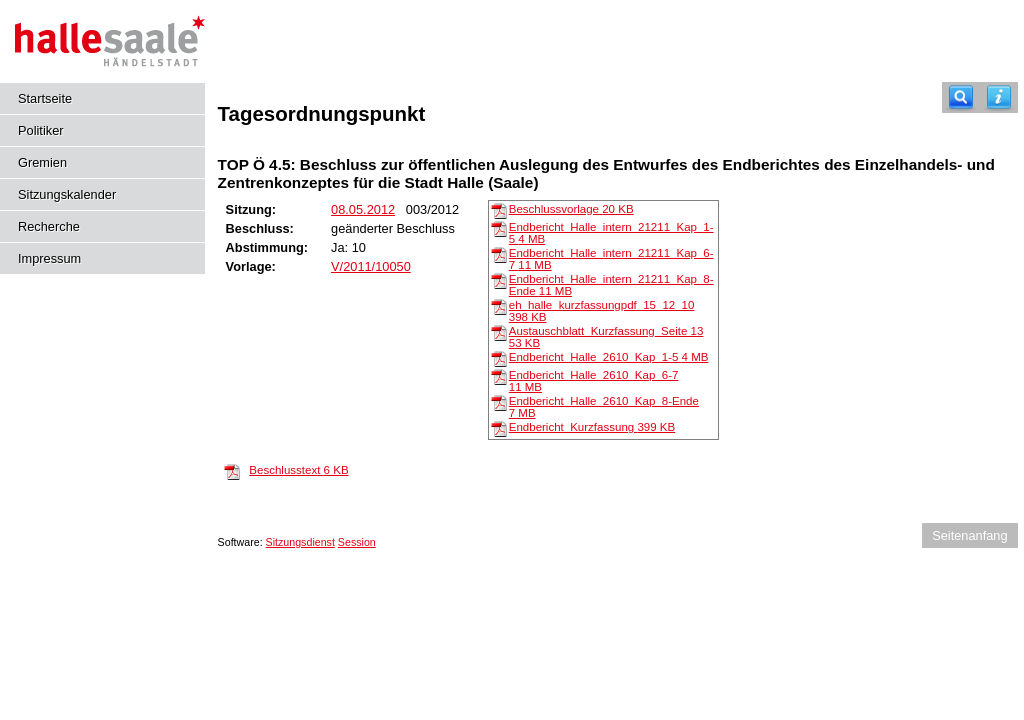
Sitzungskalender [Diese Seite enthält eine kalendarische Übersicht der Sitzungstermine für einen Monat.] (67, 194)
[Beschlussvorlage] (499, 210)
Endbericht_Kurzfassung (592, 427)
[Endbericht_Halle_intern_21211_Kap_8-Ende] (499, 280)
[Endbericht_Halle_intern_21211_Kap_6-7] (499, 254)
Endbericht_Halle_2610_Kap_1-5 (609, 357)
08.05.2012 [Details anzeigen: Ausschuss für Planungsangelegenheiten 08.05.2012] (363, 209)
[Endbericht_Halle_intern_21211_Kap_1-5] (499, 228)
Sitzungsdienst (300, 542)
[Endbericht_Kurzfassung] (499, 428)
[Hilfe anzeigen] (999, 97)
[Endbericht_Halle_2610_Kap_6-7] (499, 376)
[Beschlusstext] (232, 471)
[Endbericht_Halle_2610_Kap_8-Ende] (499, 402)
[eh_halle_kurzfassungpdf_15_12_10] (499, 306)
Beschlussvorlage (571, 209)
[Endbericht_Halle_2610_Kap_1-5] (499, 358)
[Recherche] (961, 97)
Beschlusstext (298, 470)
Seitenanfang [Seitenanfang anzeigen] (969, 535)
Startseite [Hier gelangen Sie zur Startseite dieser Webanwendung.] (45, 98)
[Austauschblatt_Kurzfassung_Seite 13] (499, 332)
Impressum (49, 258)
